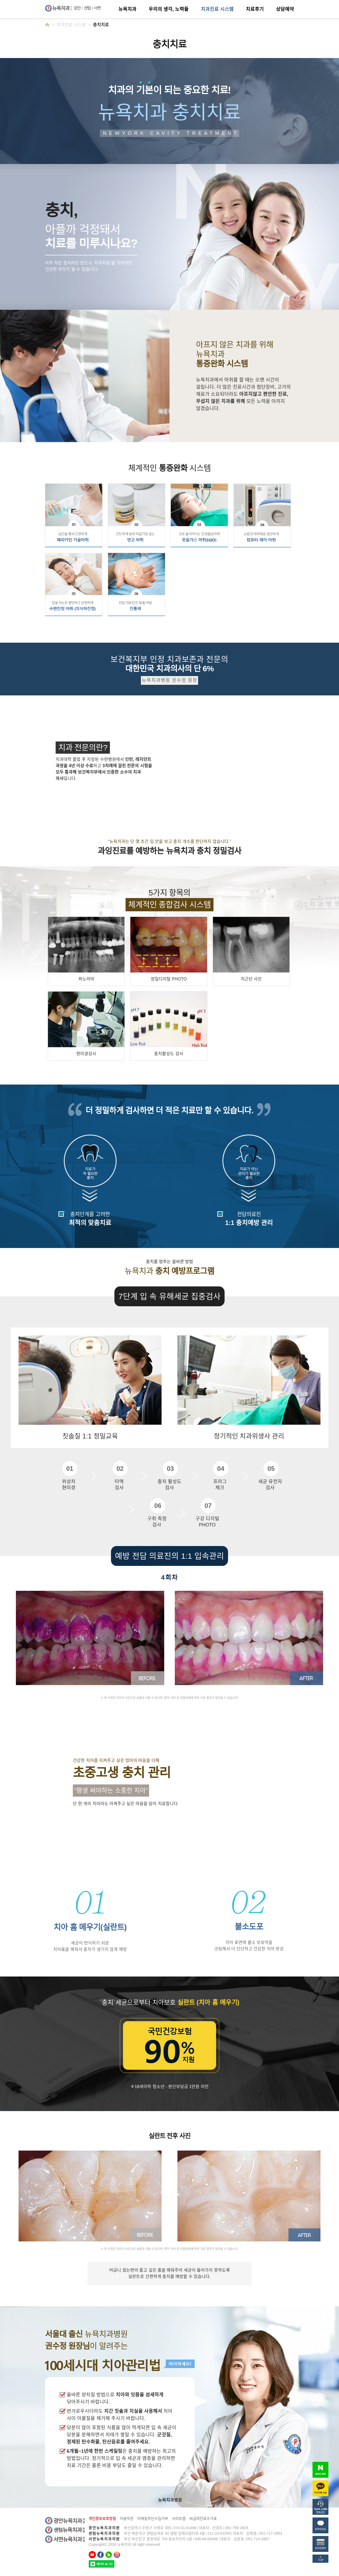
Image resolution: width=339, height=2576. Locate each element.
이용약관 (126, 2518)
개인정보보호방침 (102, 2518)
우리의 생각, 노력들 (169, 9)
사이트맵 (179, 2518)
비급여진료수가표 (203, 2518)
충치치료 (101, 25)
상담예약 (285, 9)
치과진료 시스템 (217, 9)
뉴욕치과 (127, 9)
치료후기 (255, 9)
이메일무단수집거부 (152, 2518)
